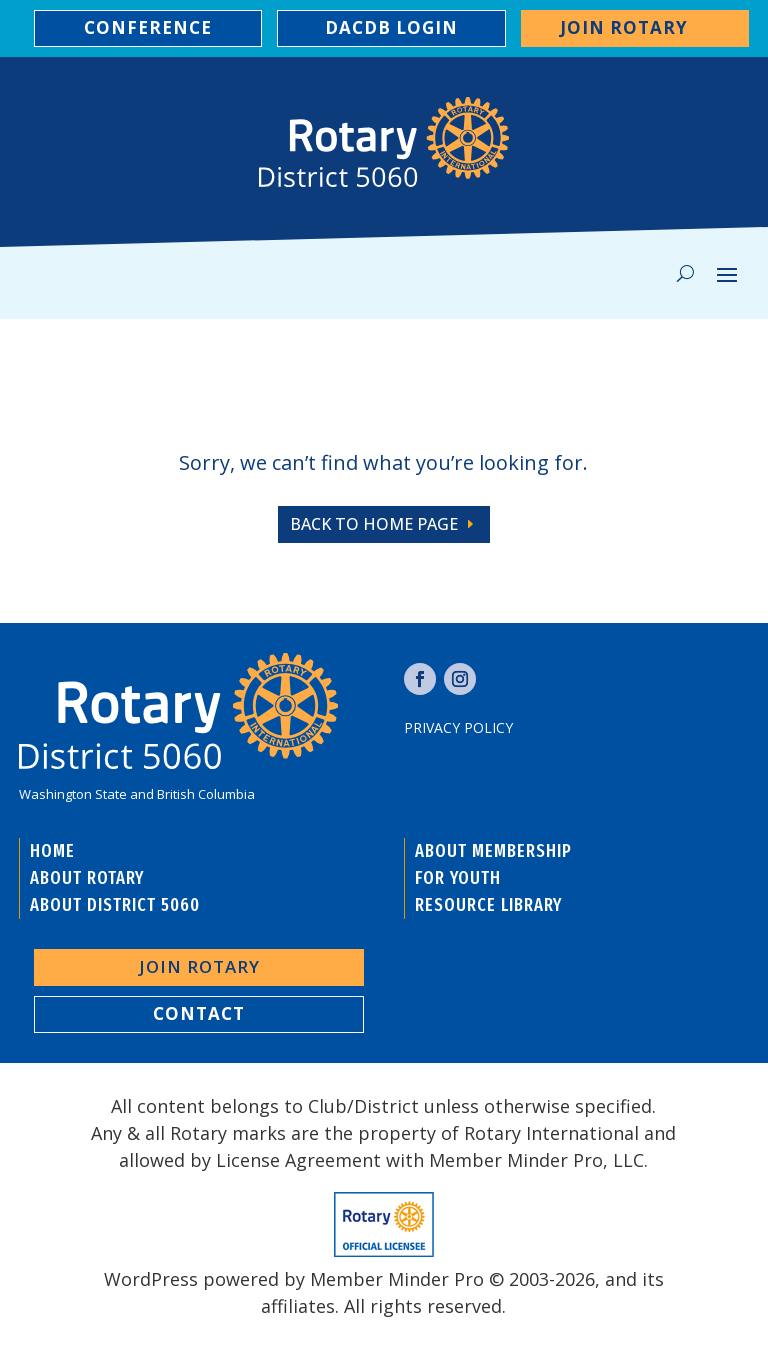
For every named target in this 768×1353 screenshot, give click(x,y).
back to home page (374, 524)
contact (199, 1013)
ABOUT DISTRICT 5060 (115, 905)
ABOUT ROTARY (87, 878)
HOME (52, 851)
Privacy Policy (458, 727)
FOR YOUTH (458, 878)
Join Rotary (624, 27)
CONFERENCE (148, 27)
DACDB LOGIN (391, 27)
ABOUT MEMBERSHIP (493, 851)
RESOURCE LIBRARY (488, 905)
